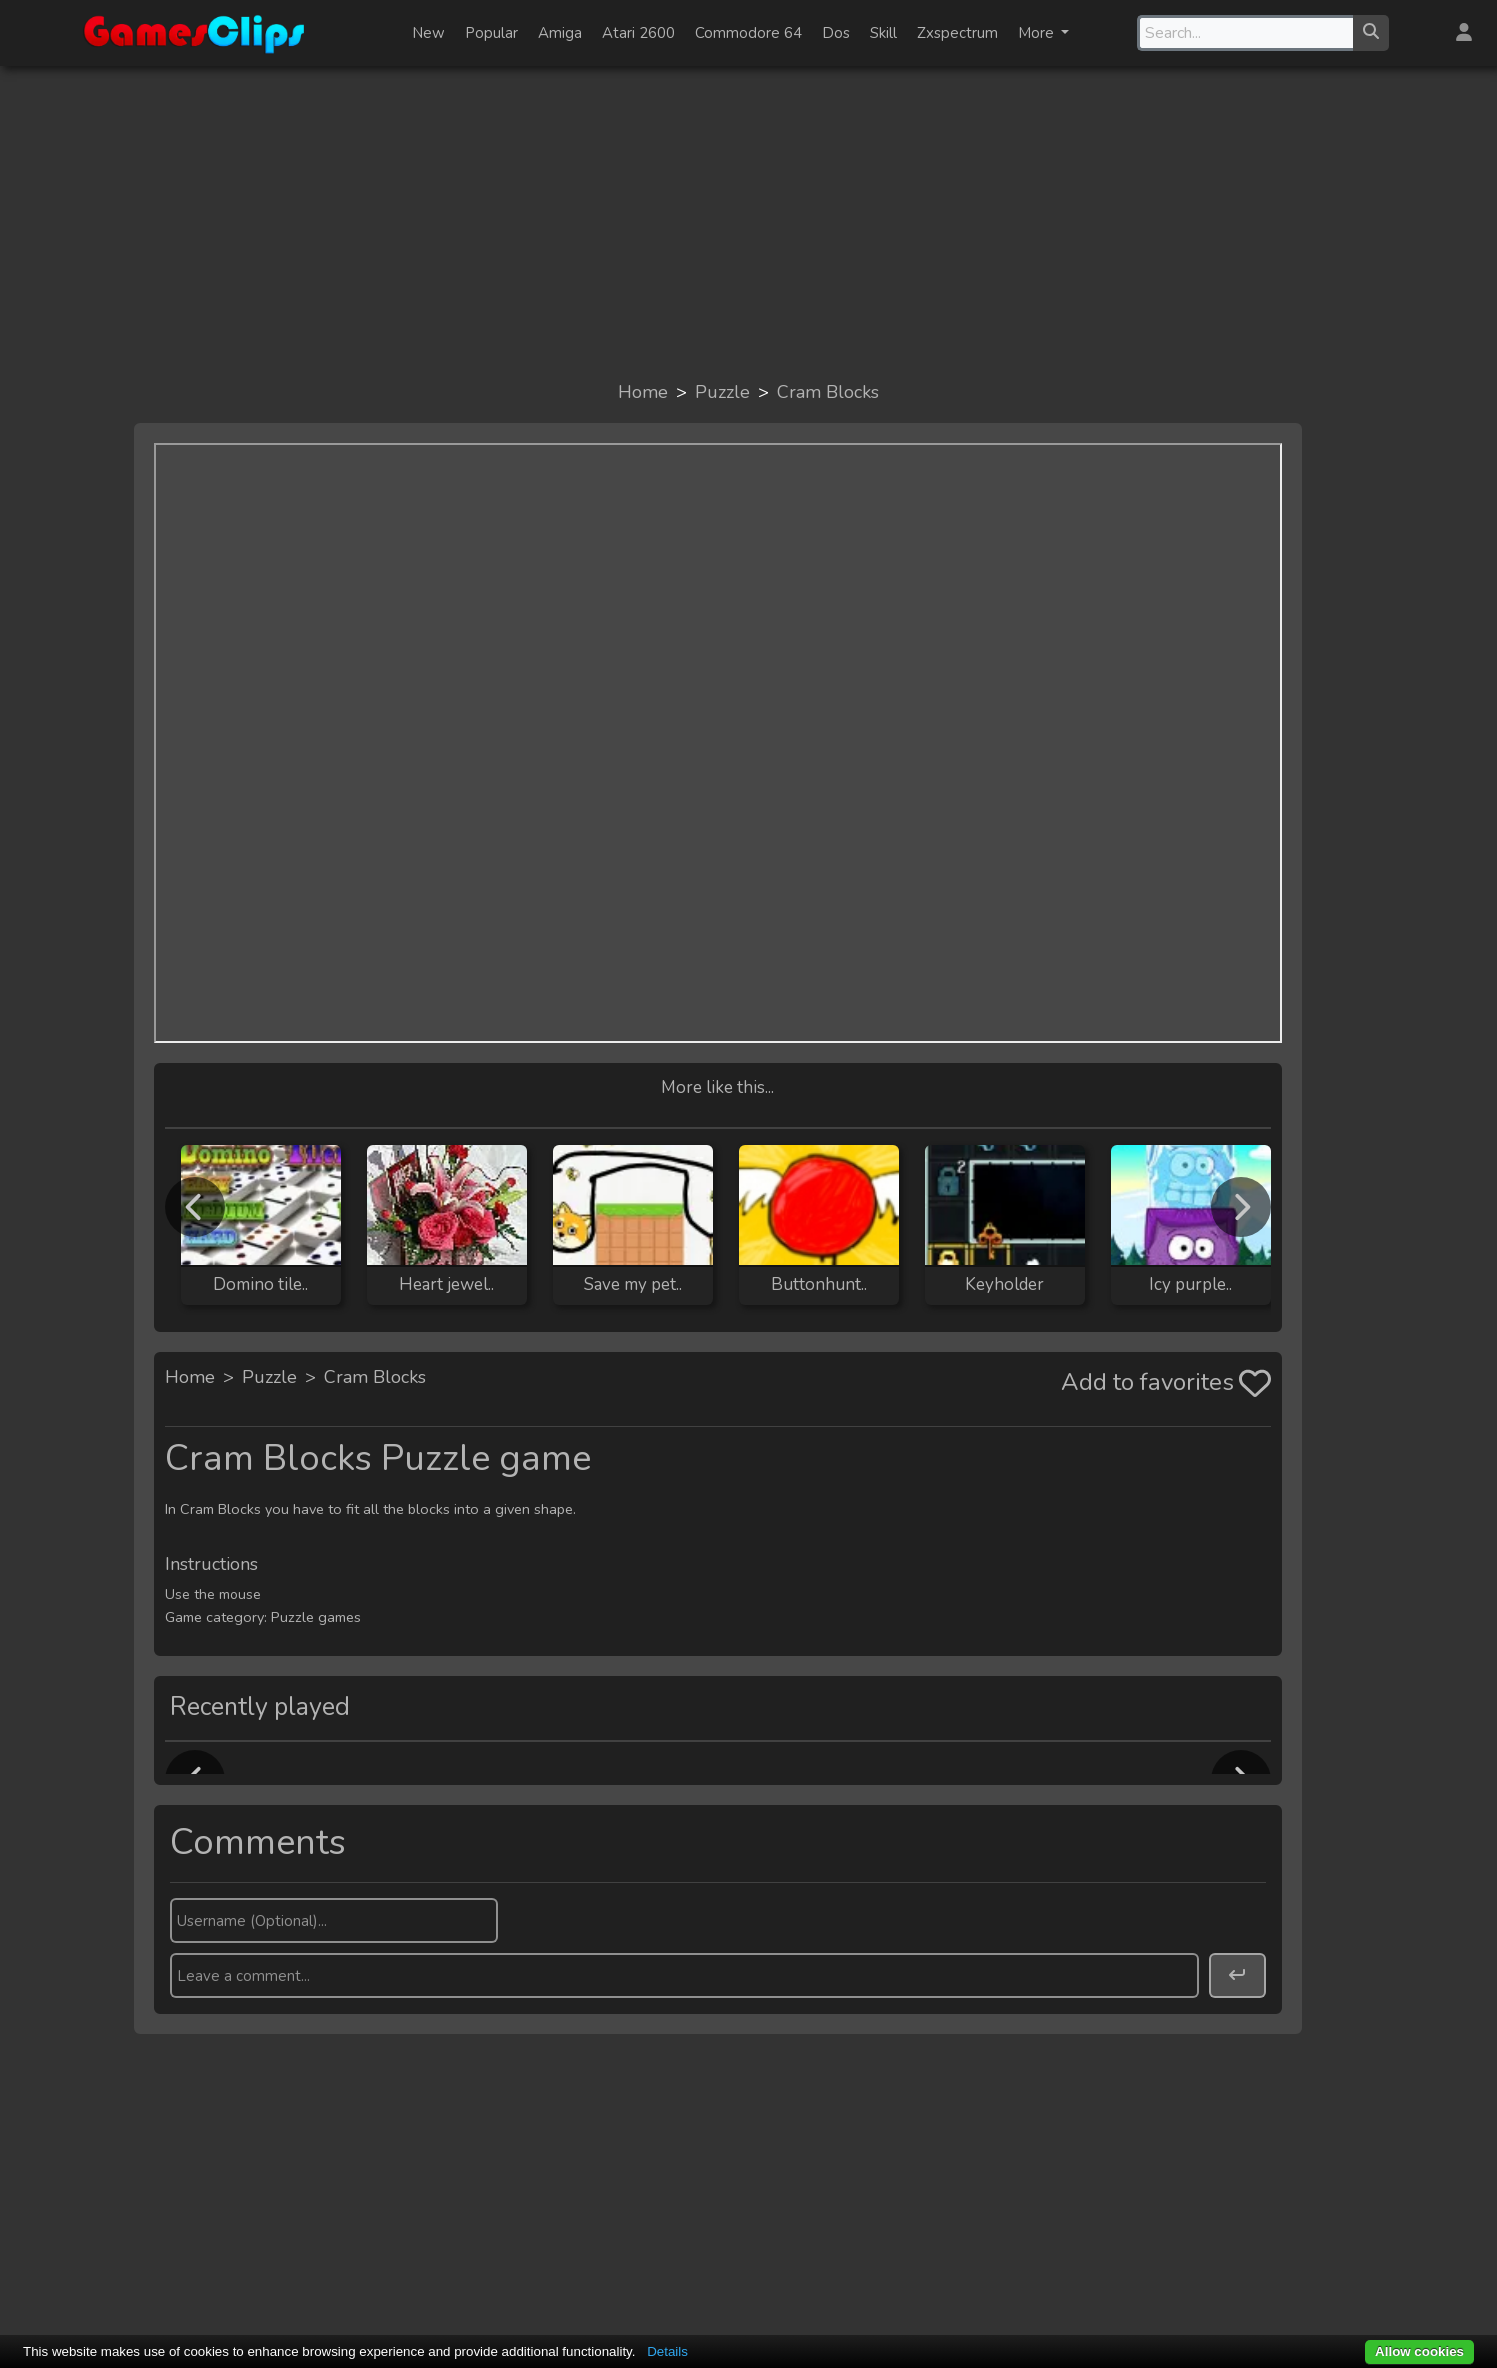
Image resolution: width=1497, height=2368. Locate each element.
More (1038, 33)
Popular (491, 33)
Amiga (560, 33)
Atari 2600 (638, 33)
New (428, 33)
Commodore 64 (748, 33)
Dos (836, 33)
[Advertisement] (749, 222)
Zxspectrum (957, 33)
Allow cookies (1419, 2351)
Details (667, 2351)
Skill (883, 33)
